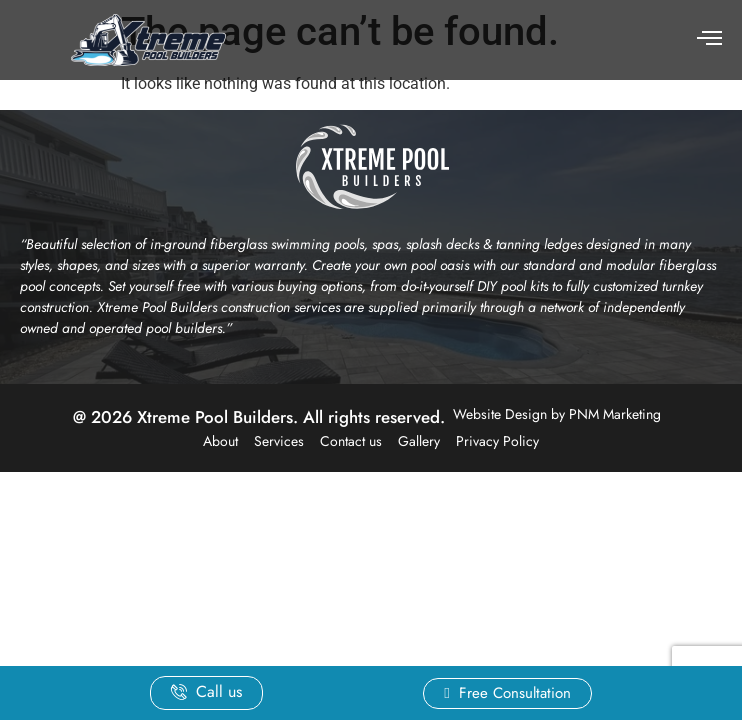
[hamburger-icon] (709, 40)
